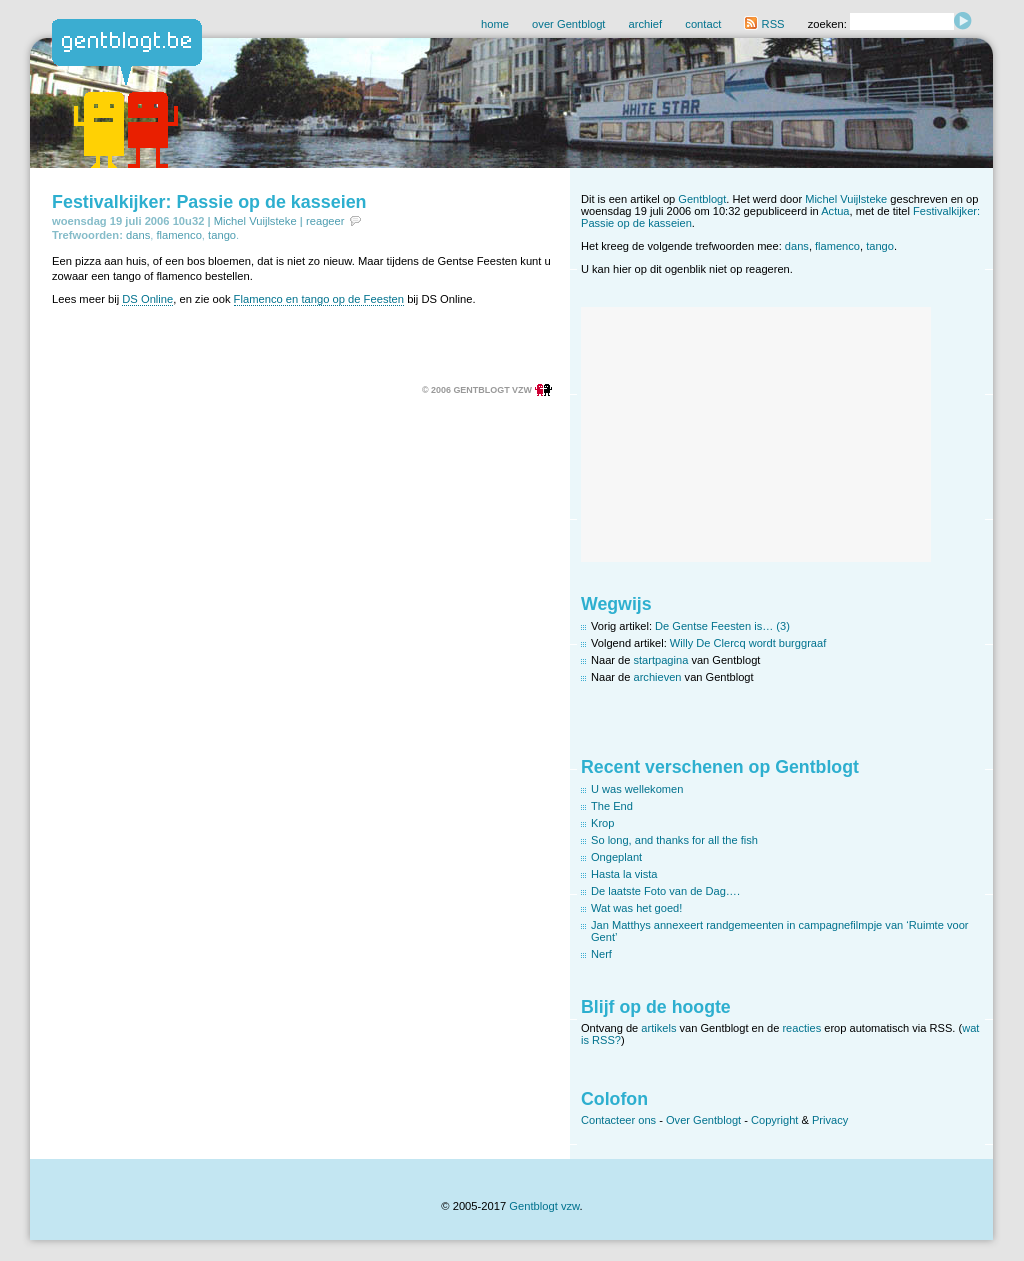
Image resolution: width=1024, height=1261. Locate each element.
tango (222, 235)
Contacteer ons (618, 1120)
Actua (835, 211)
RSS (764, 24)
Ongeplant (616, 857)
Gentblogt (702, 199)
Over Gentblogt (703, 1120)
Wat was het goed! (636, 908)
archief (646, 24)
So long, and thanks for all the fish (674, 840)
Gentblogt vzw (544, 1206)
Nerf (601, 954)
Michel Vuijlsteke (255, 221)
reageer (325, 221)
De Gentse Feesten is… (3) (722, 626)
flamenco (178, 235)
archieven (658, 677)
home (495, 24)
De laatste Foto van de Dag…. (665, 891)
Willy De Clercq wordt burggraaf (748, 643)
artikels (658, 1028)
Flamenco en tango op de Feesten (319, 299)
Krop (602, 823)
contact (703, 24)
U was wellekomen (637, 789)
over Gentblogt (568, 24)
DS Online (147, 299)
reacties (801, 1028)
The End (612, 806)
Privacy (830, 1120)
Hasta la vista (624, 874)
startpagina (661, 660)
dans (138, 235)
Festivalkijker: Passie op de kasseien (209, 202)
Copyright (774, 1120)
